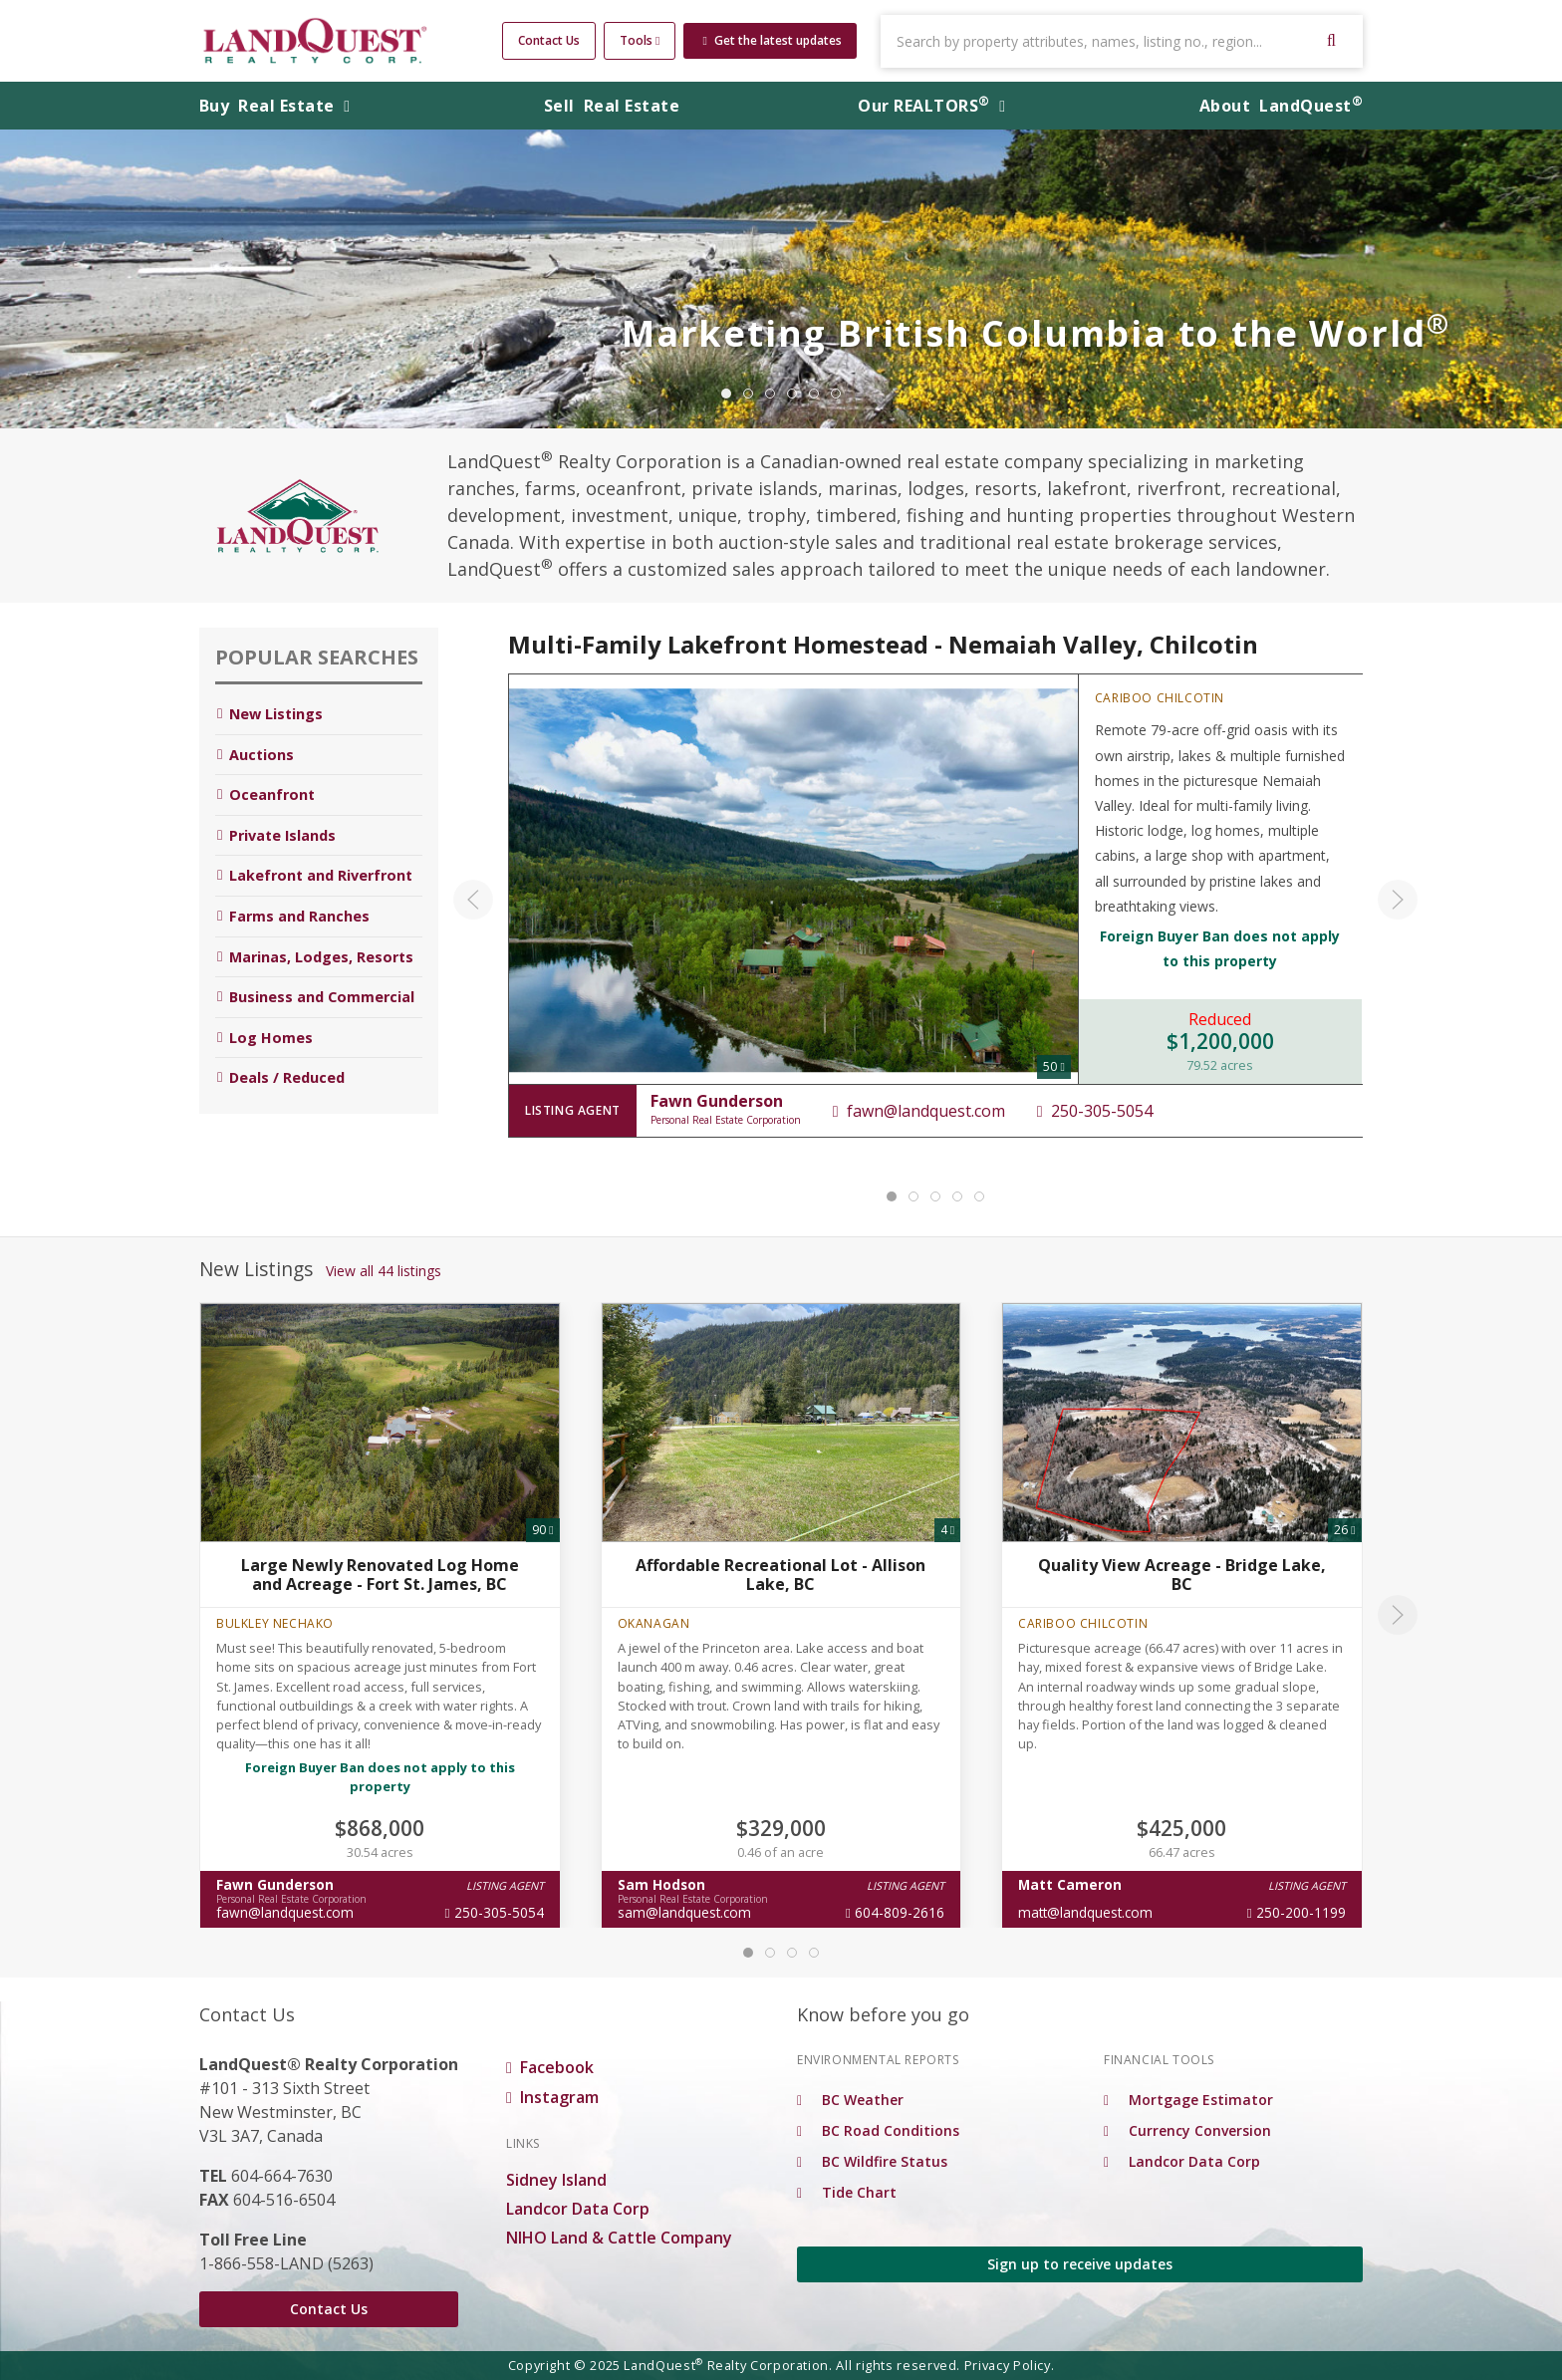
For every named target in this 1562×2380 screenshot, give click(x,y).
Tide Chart (847, 2192)
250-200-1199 (1296, 1912)
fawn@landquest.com (918, 1111)
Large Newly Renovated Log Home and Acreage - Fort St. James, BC (380, 1573)
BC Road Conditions (878, 2130)
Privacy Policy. (1009, 2365)
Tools (639, 40)
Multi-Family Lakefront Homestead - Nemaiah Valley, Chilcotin (883, 644)
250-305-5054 (1094, 1111)
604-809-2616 (895, 1912)
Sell (611, 106)
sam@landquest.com (684, 1912)
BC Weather (850, 2099)
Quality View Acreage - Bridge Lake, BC (1182, 1573)
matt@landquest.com (1085, 1912)
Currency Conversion (1187, 2130)
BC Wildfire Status (872, 2161)
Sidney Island (556, 2180)
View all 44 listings (383, 1270)
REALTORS (931, 106)
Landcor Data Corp (578, 2209)
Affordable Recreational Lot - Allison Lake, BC (780, 1573)
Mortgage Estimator (1188, 2099)
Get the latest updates (771, 40)
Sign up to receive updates (1079, 2263)
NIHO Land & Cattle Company (619, 2237)
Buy (275, 106)
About (1281, 106)
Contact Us (549, 40)
